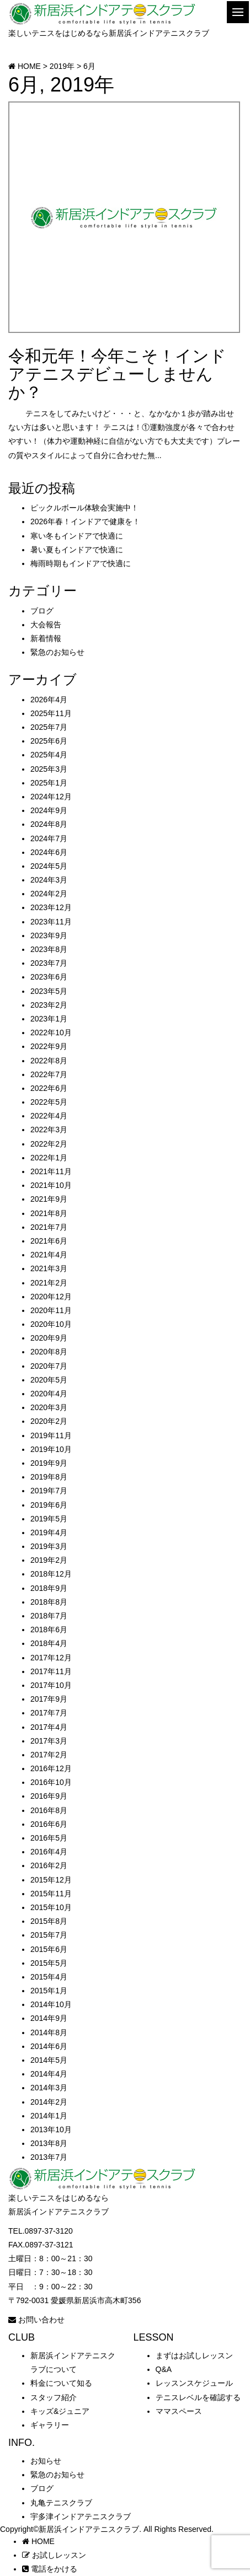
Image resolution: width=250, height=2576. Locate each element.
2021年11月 (51, 1171)
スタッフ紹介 (53, 2397)
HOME (38, 2541)
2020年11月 (51, 1310)
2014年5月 (48, 2060)
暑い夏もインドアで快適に (76, 549)
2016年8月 (48, 1810)
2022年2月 (48, 1143)
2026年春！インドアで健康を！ (85, 521)
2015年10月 (51, 1907)
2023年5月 (48, 991)
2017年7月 (48, 1712)
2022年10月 (51, 1032)
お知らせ (45, 2460)
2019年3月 (48, 1546)
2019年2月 (48, 1560)
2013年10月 (51, 2129)
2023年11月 (51, 921)
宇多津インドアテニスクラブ (80, 2516)
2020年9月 (48, 1337)
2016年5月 (48, 1837)
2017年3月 (48, 1740)
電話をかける (49, 2568)
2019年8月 (48, 1476)
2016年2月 (48, 1865)
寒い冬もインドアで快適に (76, 535)
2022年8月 (48, 1060)
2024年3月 (48, 879)
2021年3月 (48, 1268)
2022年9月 (48, 1046)
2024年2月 (48, 893)
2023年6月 (48, 976)
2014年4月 (48, 2073)
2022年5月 (48, 1102)
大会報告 (45, 624)
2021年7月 (48, 1227)
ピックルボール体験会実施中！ (84, 507)
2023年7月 (48, 963)
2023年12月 (51, 907)
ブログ (42, 610)
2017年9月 (48, 1699)
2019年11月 (51, 1435)
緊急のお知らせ (57, 652)
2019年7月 (48, 1490)
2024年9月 (48, 810)
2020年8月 (48, 1351)
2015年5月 (48, 1963)
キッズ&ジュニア (59, 2411)
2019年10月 (51, 1449)
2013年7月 (48, 2157)
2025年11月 (51, 713)
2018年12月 (51, 1573)
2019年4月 (48, 1532)
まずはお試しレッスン (194, 2355)
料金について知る (61, 2383)
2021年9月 (48, 1199)
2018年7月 (48, 1615)
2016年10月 (51, 1782)
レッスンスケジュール (194, 2383)
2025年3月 (48, 769)
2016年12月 (51, 1768)
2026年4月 (48, 699)
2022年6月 (48, 1088)
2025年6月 (48, 740)
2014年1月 (48, 2115)
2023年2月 (48, 1005)
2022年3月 (48, 1129)
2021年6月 (48, 1240)
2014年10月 (51, 2004)
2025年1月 (48, 782)
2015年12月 (51, 1879)
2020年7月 (48, 1366)
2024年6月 (48, 852)
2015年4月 (48, 1976)
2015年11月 (51, 1893)
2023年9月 (48, 935)
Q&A (164, 2369)
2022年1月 (48, 1157)
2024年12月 (51, 796)
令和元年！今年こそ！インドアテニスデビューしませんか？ (117, 374)
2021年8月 (48, 1213)
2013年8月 (48, 2143)
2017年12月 (51, 1657)
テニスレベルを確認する (198, 2397)
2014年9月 (48, 2018)
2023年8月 (48, 949)
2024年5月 (48, 866)
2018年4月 (48, 1643)
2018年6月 (48, 1629)
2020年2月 (48, 1421)
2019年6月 (48, 1505)
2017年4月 (48, 1727)
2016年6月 (48, 1824)
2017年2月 (48, 1754)
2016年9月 (48, 1796)
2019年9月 (48, 1463)
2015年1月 (48, 1990)
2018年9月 (48, 1588)
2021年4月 (48, 1254)
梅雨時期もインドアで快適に (80, 563)
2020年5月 (48, 1379)
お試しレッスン (54, 2555)
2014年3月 (48, 2087)
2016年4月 (48, 1851)
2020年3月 (48, 1407)
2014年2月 (48, 2102)
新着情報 (45, 638)
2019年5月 (48, 1518)
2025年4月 (48, 754)
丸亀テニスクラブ (61, 2502)
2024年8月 (48, 824)
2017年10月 (51, 1685)
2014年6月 (48, 2046)
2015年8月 (48, 1921)
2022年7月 (48, 1074)
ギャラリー (49, 2425)
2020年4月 (48, 1393)
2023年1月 (48, 1018)
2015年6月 (48, 1949)
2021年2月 (48, 1282)
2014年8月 (48, 2032)
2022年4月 (48, 1115)
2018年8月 (48, 1602)
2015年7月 (48, 1934)
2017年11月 (51, 1671)
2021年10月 (51, 1185)
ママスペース (179, 2411)
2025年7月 (48, 727)
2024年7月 (48, 838)
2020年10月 (51, 1324)
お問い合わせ (36, 2319)
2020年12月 (51, 1296)
